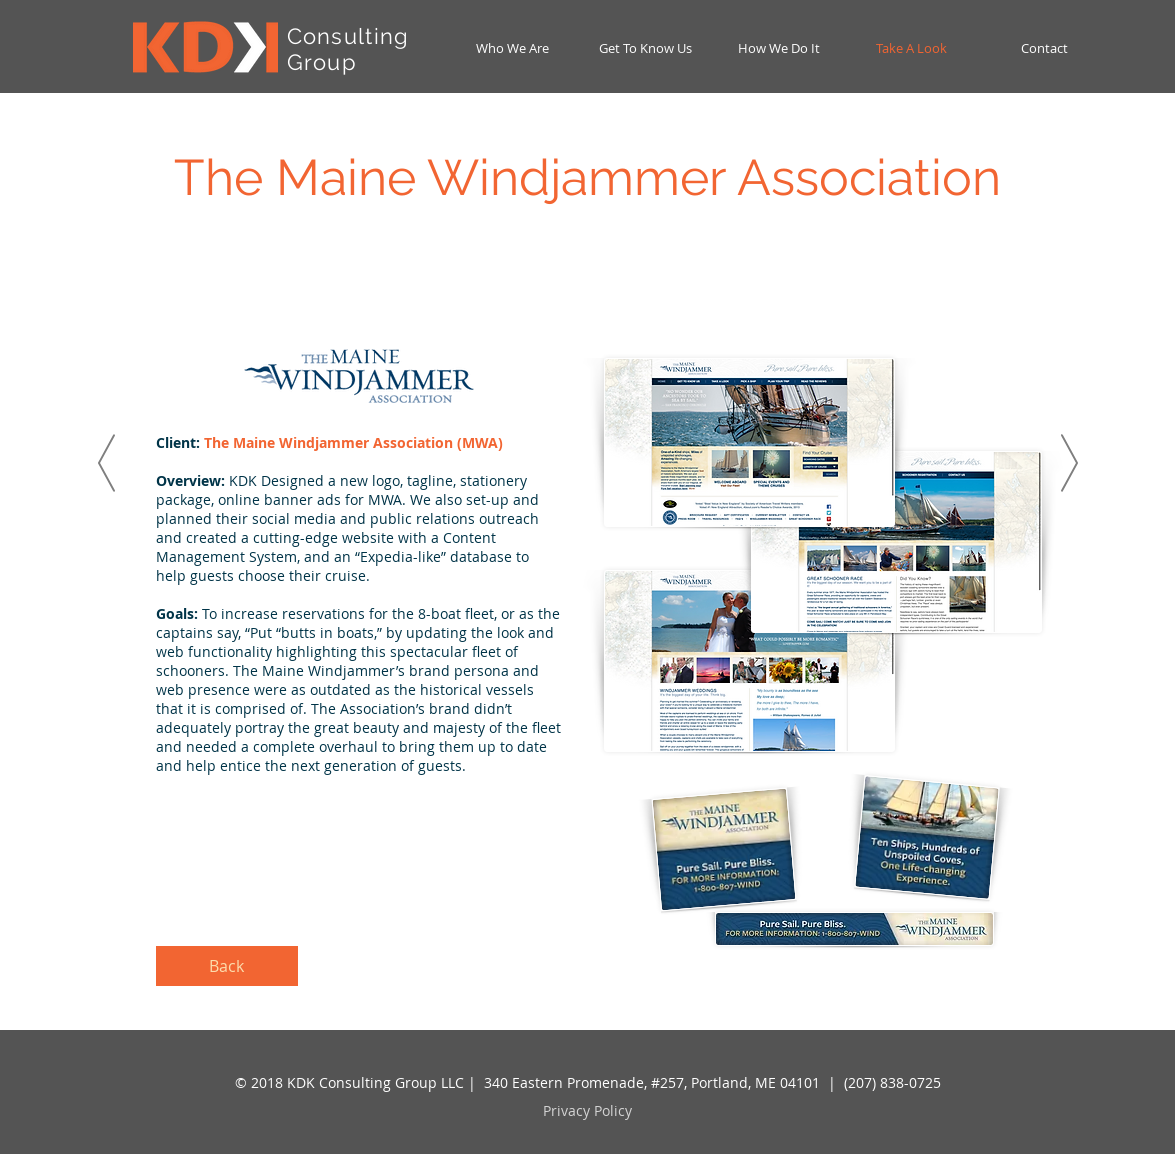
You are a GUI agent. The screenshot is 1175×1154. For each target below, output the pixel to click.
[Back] (227, 966)
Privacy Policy (587, 1110)
